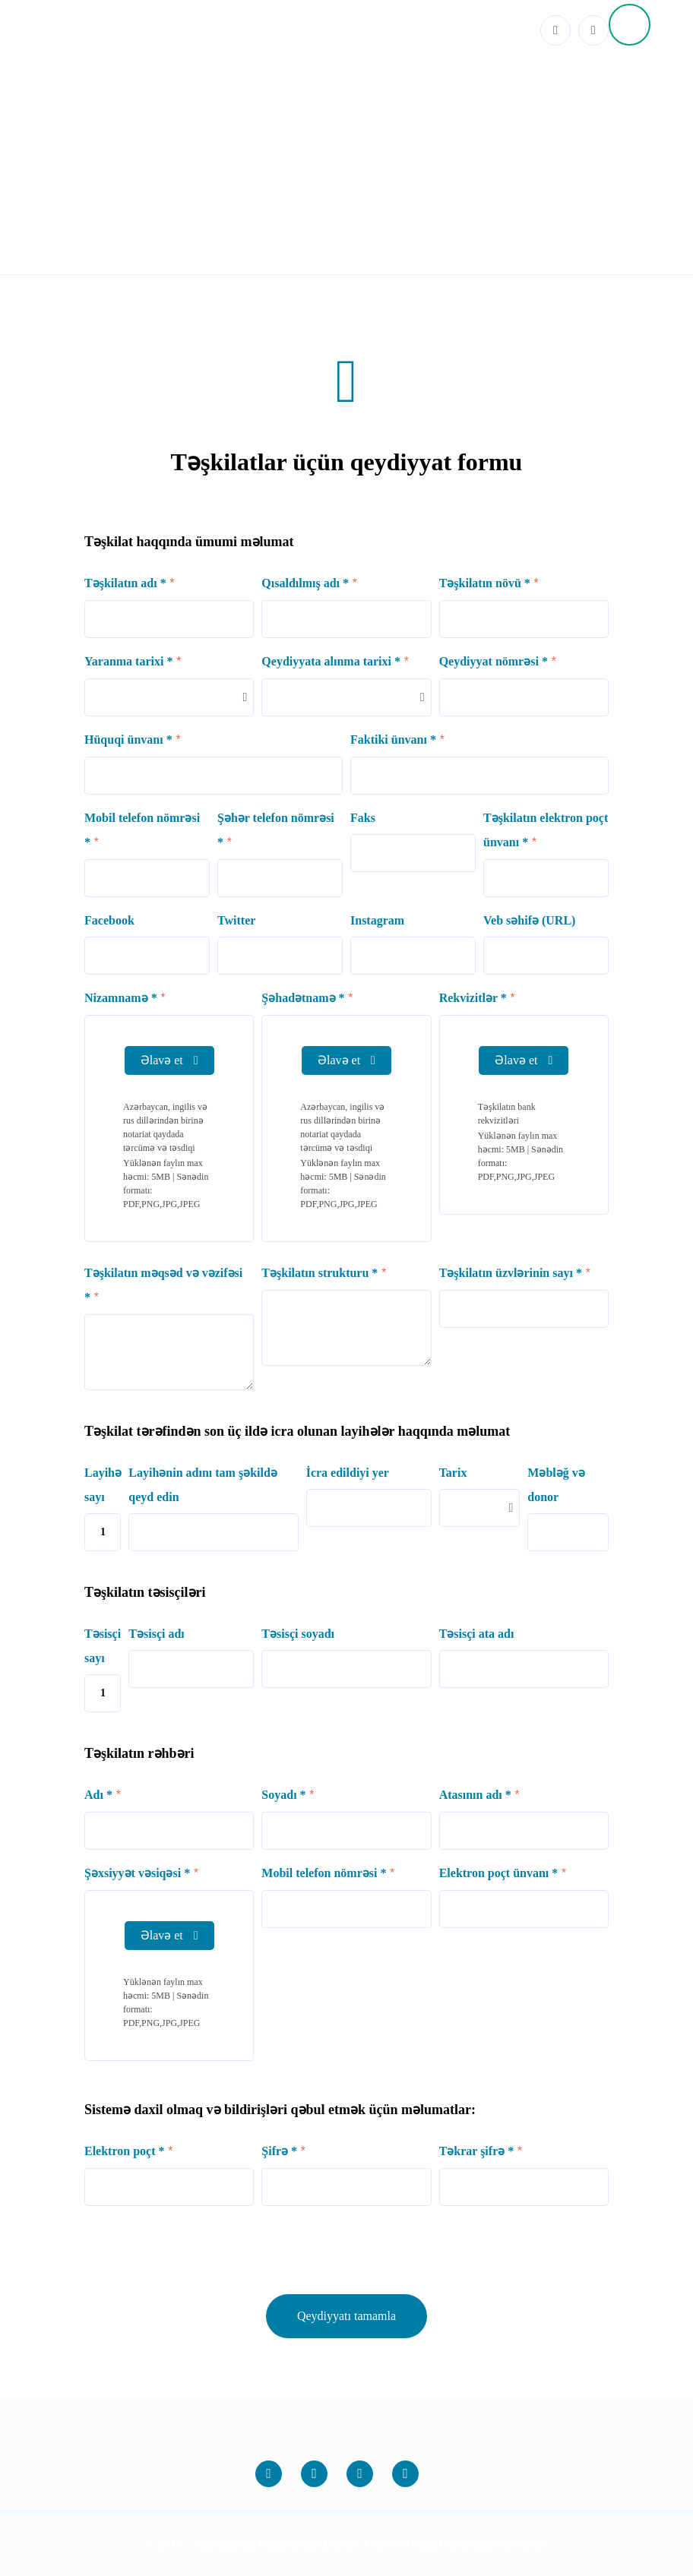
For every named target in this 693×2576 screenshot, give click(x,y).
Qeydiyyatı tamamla (346, 2315)
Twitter (236, 920)
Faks (362, 817)
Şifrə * (279, 2151)
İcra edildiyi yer (347, 1472)
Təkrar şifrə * (476, 2151)
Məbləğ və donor (555, 1484)
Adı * (98, 1794)
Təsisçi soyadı (297, 1633)
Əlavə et (169, 1060)
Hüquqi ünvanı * (128, 739)
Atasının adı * (475, 1794)
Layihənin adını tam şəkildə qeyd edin (202, 1484)
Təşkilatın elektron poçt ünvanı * (545, 830)
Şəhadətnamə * (302, 997)
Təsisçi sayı (102, 1645)
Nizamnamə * (120, 997)
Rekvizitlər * (473, 997)
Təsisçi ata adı (476, 1633)
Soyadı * (283, 1794)
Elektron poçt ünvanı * (499, 1872)
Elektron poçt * (124, 2151)
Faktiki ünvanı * (393, 739)
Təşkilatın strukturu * (319, 1272)
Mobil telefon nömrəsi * (142, 830)
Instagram (377, 920)
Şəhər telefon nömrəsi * (275, 830)
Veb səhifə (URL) (529, 920)
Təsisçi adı (156, 1633)
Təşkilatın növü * (484, 583)
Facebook (109, 920)
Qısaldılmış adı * (305, 583)
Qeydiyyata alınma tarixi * (330, 661)
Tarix (453, 1472)
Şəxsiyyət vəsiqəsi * (137, 1872)
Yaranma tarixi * (128, 661)
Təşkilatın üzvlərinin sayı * (510, 1272)
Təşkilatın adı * (125, 583)
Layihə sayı (102, 1484)
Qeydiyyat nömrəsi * (493, 661)
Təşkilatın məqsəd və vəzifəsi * (163, 1285)
